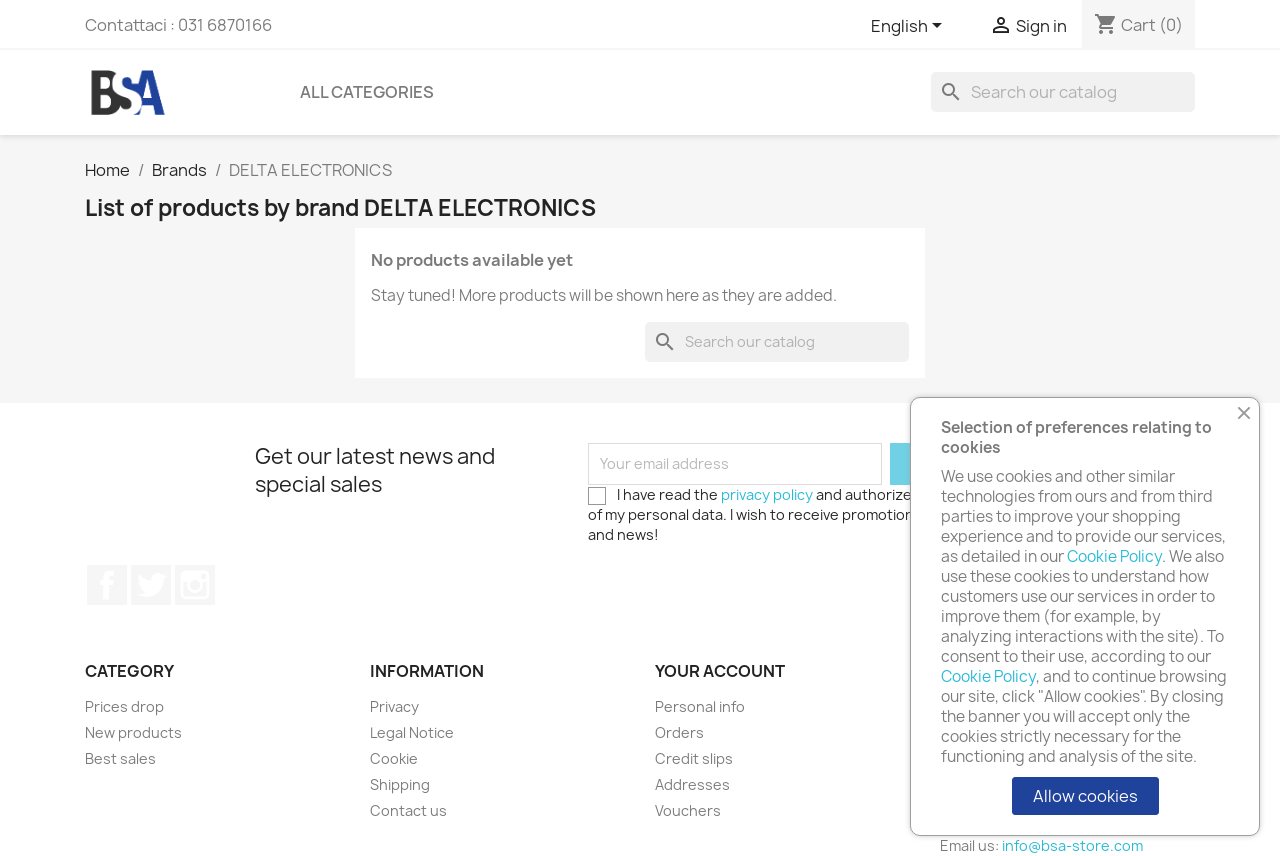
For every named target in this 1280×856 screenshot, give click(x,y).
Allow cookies (1085, 796)
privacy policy (767, 494)
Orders (679, 732)
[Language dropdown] (910, 27)
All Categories (367, 92)
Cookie (394, 758)
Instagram (195, 585)
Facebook (107, 585)
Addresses (692, 784)
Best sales (120, 758)
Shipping (400, 784)
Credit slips (694, 758)
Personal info (700, 706)
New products (133, 732)
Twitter (151, 585)
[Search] (1063, 92)
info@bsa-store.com (1072, 845)
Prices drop (124, 706)
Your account (720, 671)
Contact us (408, 810)
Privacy (394, 706)
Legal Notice (412, 732)
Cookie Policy (1114, 556)
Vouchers (688, 810)
